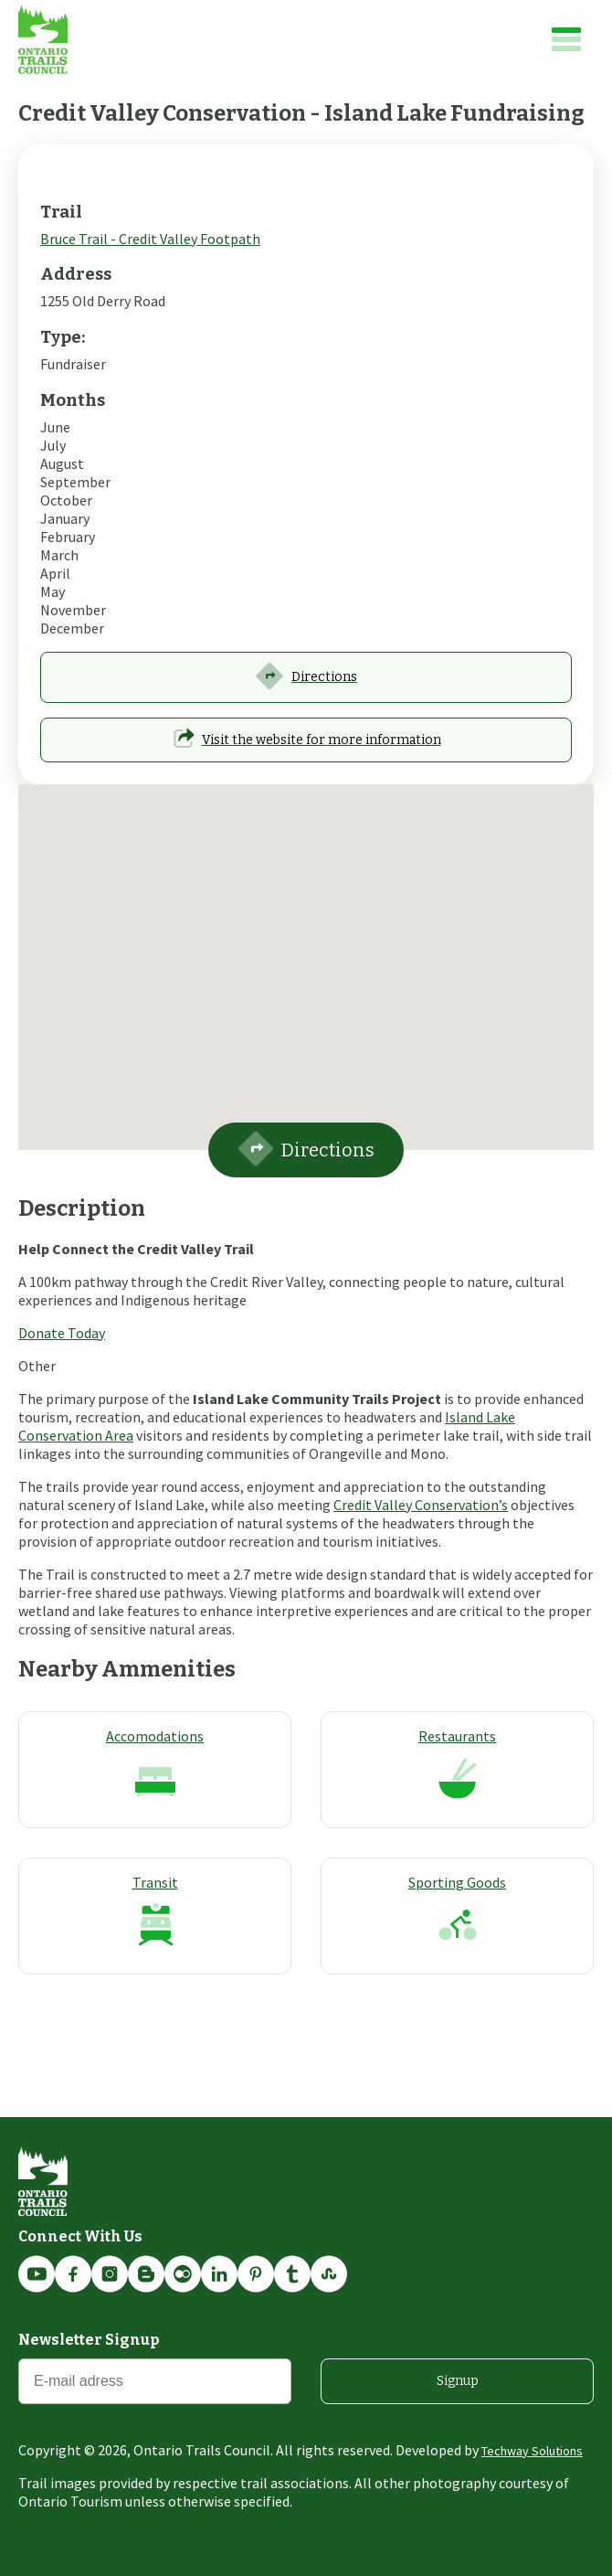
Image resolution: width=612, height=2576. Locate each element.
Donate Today (61, 1333)
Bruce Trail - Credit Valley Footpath (150, 238)
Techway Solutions (532, 2451)
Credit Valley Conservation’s (420, 1505)
